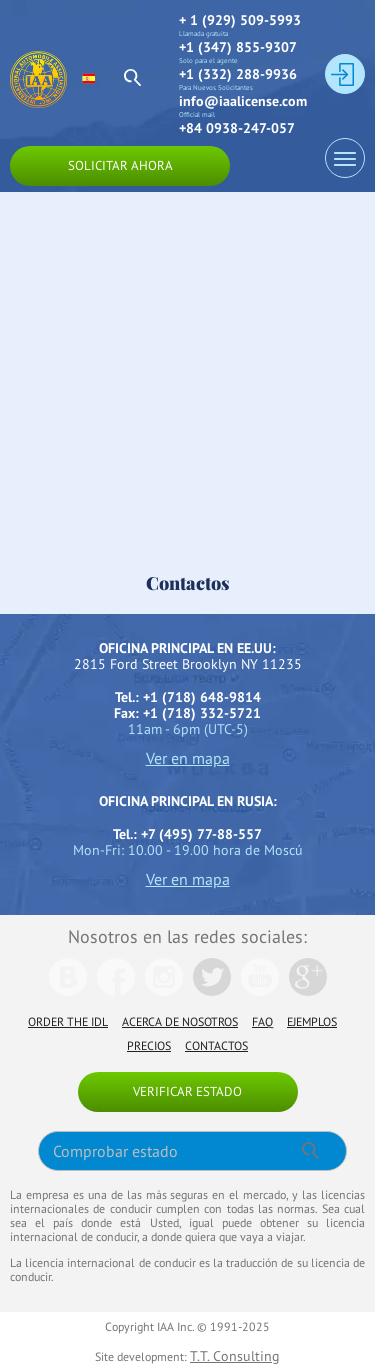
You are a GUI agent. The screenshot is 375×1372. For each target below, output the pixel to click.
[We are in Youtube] (260, 991)
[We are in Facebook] (116, 991)
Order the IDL (68, 1021)
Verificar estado (187, 1091)
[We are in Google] (308, 991)
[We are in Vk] (68, 991)
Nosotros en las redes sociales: (187, 936)
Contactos (216, 1045)
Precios (149, 1045)
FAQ (262, 1021)
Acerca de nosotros (180, 1021)
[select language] (97, 78)
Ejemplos (312, 1021)
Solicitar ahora (120, 165)
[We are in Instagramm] (164, 991)
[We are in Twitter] (212, 991)
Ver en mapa (188, 758)
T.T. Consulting (235, 1356)
